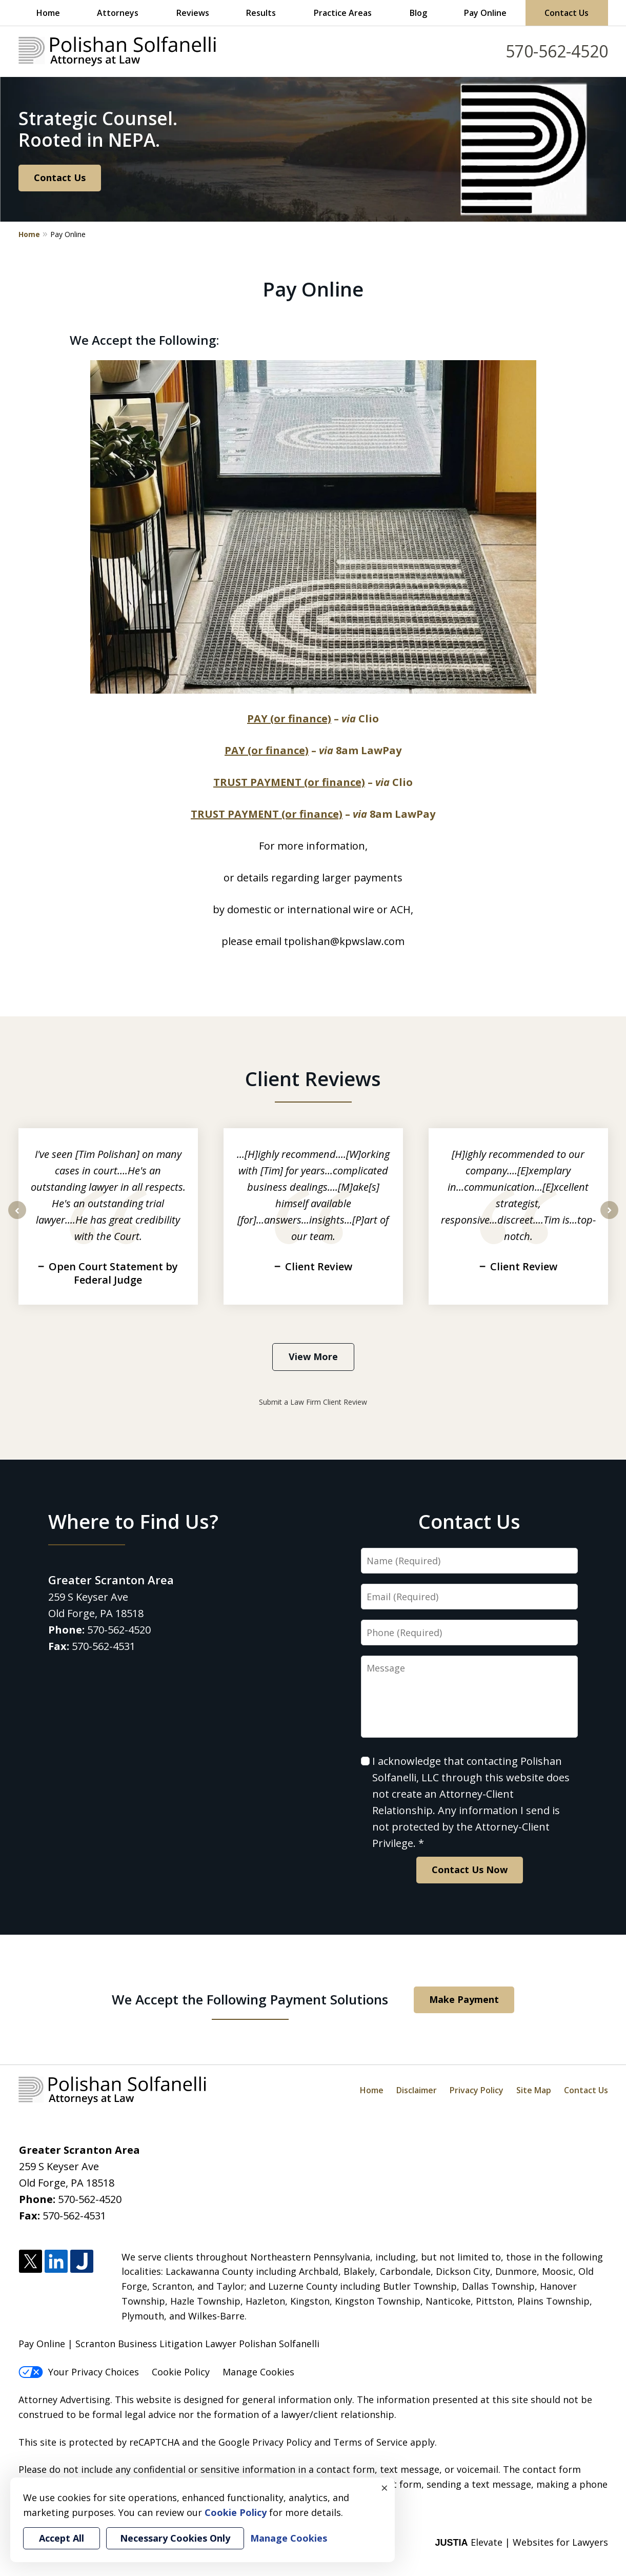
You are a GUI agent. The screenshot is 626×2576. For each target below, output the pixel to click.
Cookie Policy (181, 2372)
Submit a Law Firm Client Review (313, 1402)
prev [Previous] (17, 1218)
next (609, 1218)
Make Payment (464, 1999)
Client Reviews (313, 1078)
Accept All (61, 2538)
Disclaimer (416, 2090)
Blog (418, 12)
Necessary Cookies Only (175, 2538)
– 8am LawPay (313, 750)
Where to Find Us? (133, 1521)
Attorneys (117, 12)
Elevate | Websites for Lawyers (521, 2542)
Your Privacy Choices (78, 2372)
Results (261, 12)
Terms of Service (370, 2442)
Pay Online (485, 12)
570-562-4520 (557, 51)
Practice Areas (343, 12)
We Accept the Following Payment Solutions (250, 1999)
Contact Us (566, 12)
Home (48, 12)
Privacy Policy (476, 2090)
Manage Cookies (258, 2372)
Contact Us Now (470, 1869)
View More (313, 1356)
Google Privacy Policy (265, 2442)
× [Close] (384, 2488)
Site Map (533, 2090)
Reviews (192, 12)
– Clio (313, 718)
